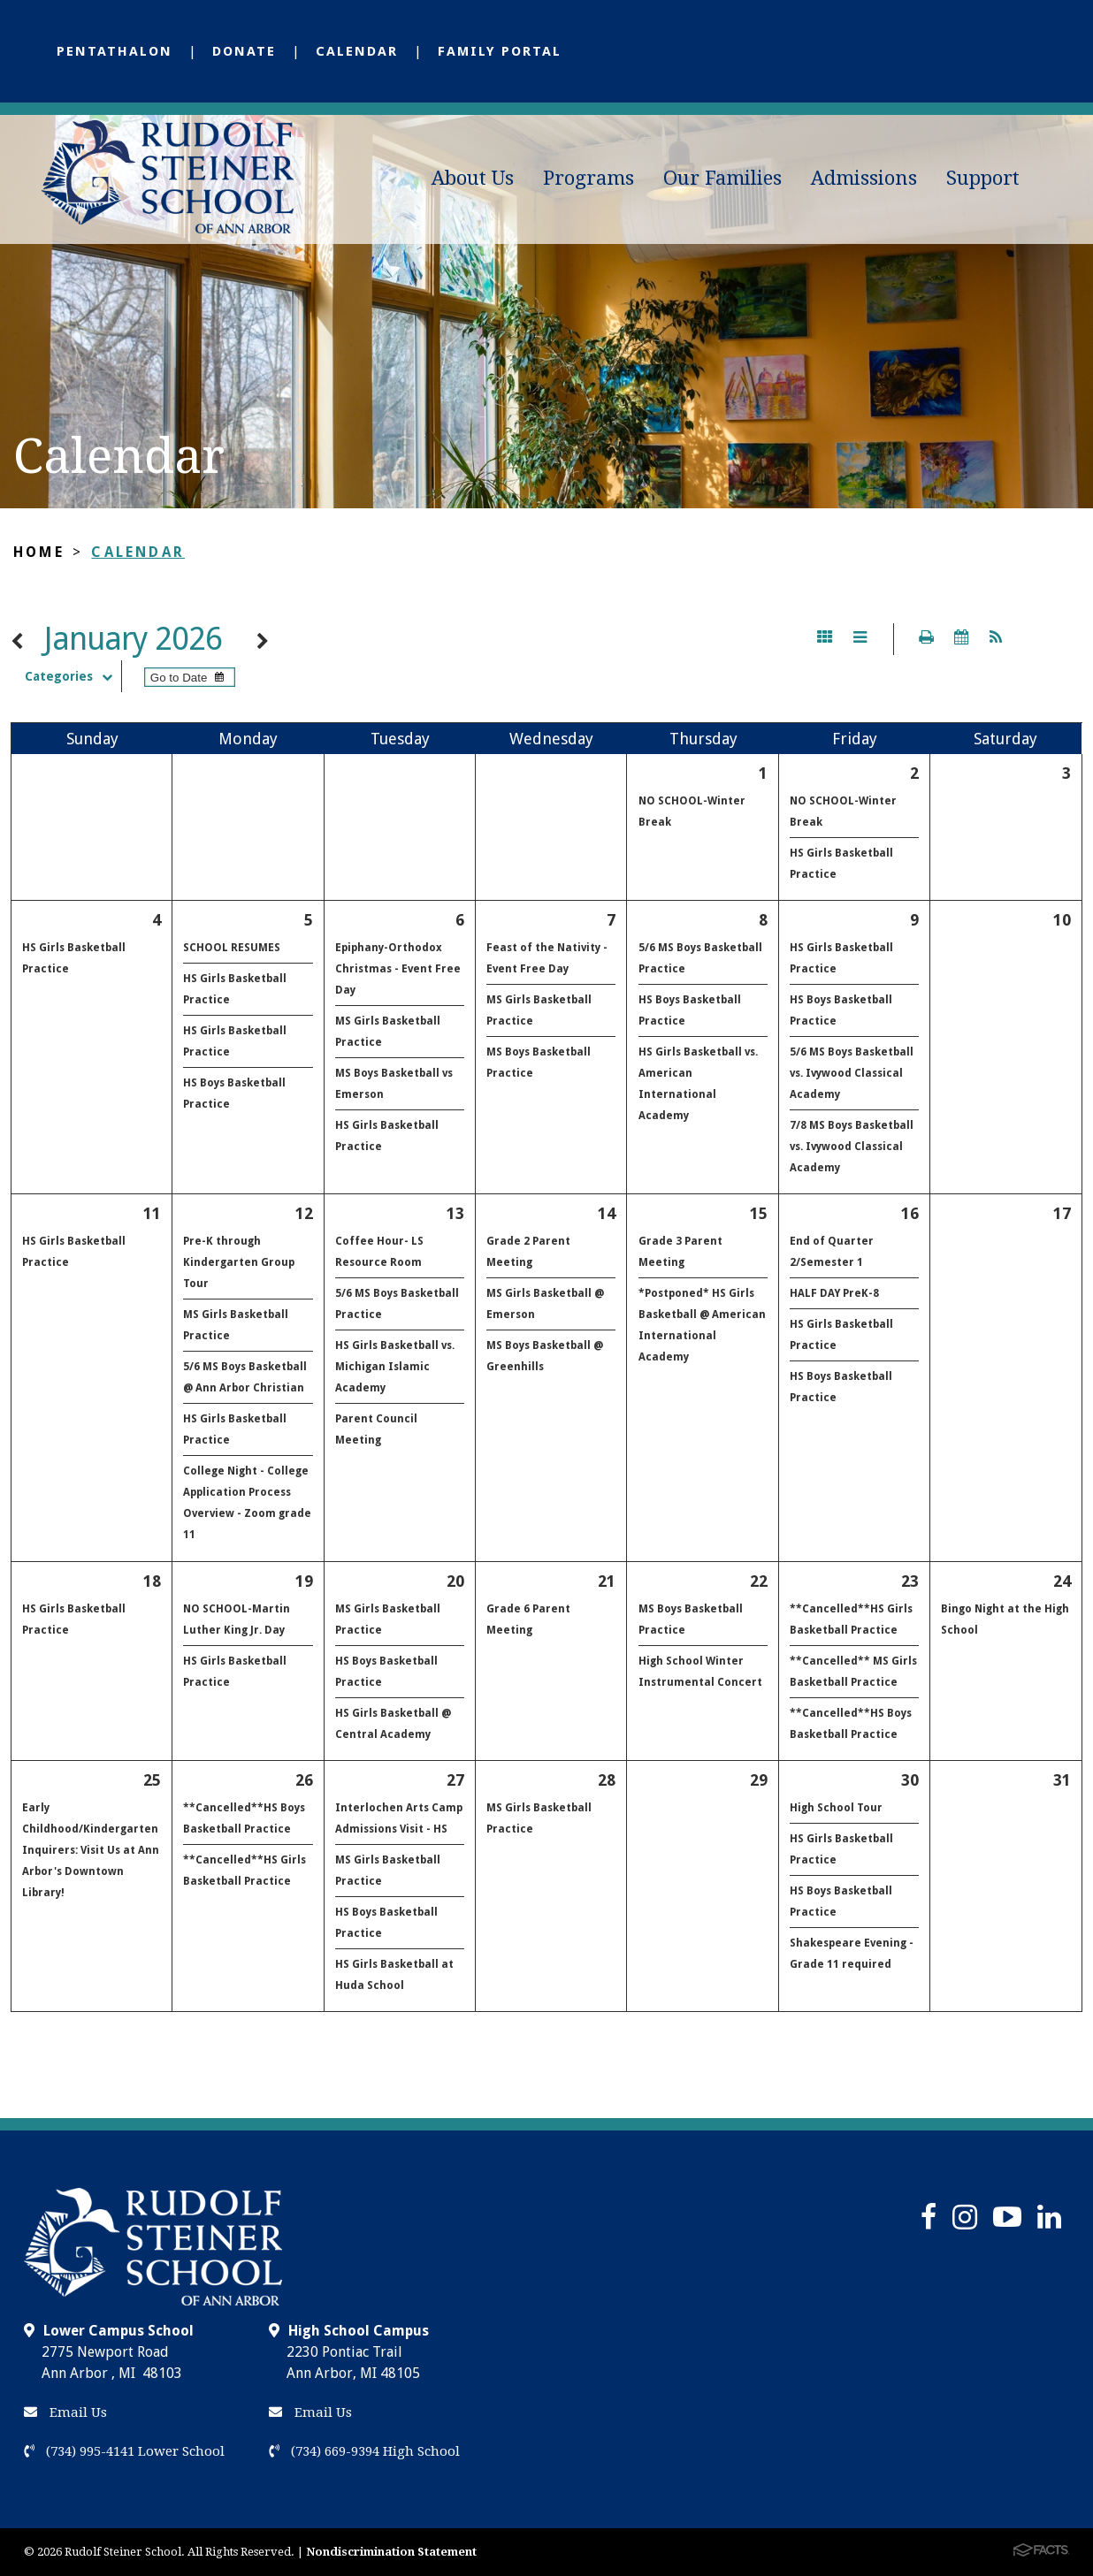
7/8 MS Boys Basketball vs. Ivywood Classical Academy (851, 1146)
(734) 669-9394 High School (364, 2451)
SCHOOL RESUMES (231, 947)
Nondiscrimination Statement (391, 2551)
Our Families (722, 178)
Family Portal (500, 51)
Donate (244, 51)
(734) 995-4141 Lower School (124, 2451)
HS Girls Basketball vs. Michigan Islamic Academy (395, 1366)
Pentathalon (114, 51)
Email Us (65, 2412)
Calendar (357, 51)
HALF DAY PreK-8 (834, 1293)
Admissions (864, 178)
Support (983, 178)
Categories (73, 676)
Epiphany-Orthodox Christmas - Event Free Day (398, 968)
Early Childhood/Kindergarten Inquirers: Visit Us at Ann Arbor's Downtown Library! (90, 1850)
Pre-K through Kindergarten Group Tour (238, 1262)
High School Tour (836, 1808)
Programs (588, 178)
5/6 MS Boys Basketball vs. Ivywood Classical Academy (851, 1073)
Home (39, 552)
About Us (473, 178)
